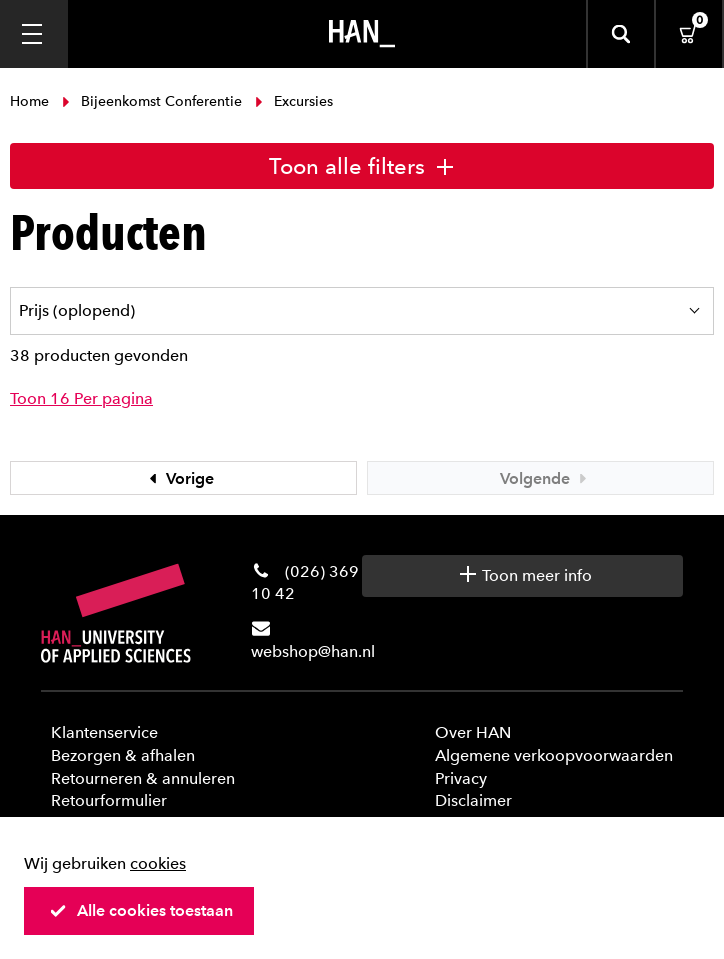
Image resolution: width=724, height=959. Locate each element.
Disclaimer (473, 800)
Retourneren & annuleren (143, 778)
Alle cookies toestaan (141, 910)
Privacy (461, 778)
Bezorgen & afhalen (123, 755)
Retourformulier (109, 800)
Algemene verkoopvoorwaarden (554, 755)
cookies (158, 863)
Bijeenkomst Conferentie (152, 101)
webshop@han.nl (313, 651)
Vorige (179, 478)
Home (31, 101)
